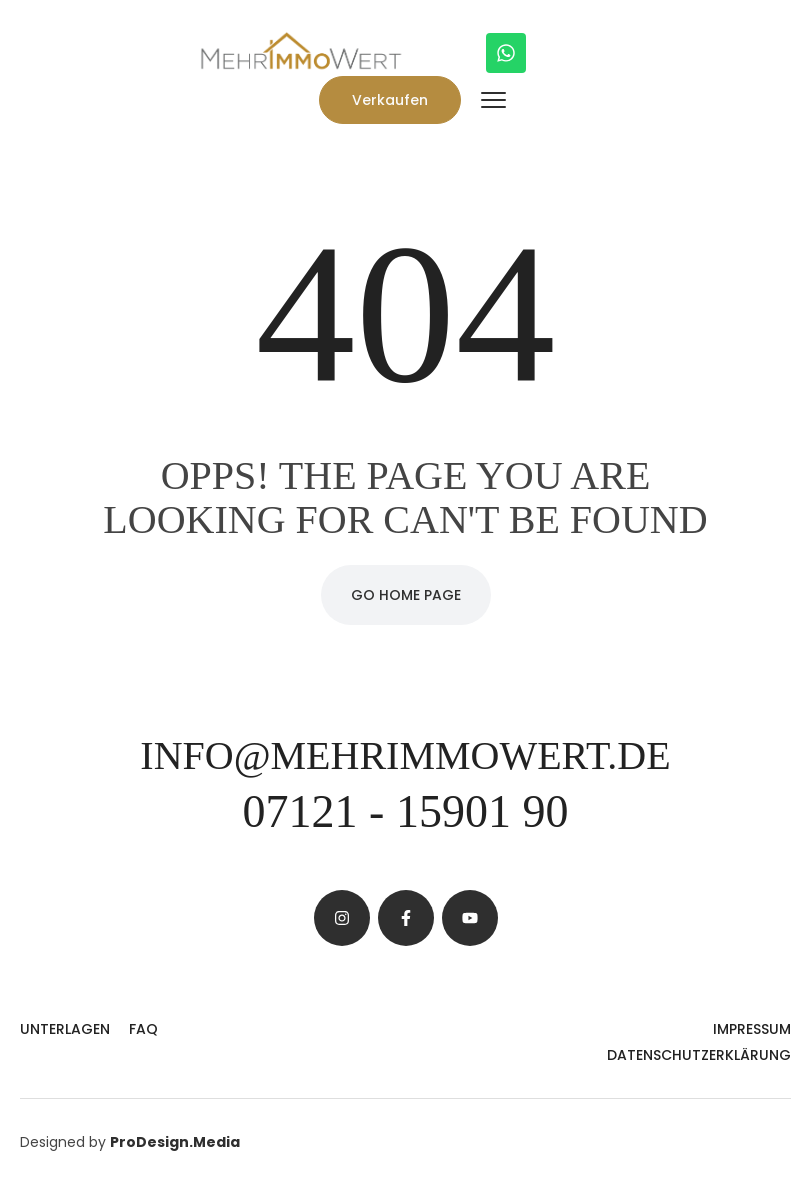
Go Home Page (406, 595)
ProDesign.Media (175, 1142)
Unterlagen (65, 1029)
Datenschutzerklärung (699, 1055)
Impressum (752, 1029)
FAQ (143, 1029)
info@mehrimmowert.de (405, 755)
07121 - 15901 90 (406, 811)
